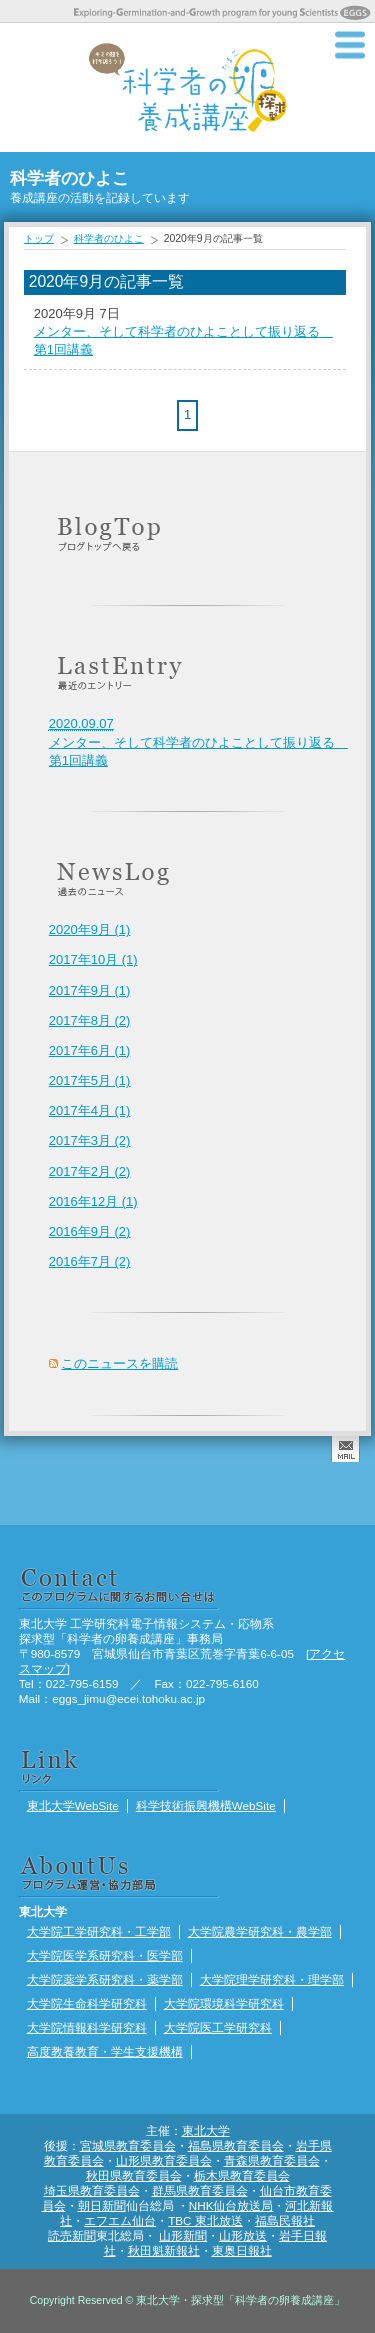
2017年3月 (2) (90, 1140)
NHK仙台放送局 (231, 2205)
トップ (39, 238)
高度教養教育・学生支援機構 (105, 2051)
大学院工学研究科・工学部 (99, 1931)
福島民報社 (285, 2220)
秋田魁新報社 (164, 2250)
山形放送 (243, 2235)
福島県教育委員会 (236, 2145)
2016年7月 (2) (90, 1261)
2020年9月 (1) (90, 929)
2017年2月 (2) (90, 1171)
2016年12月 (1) (93, 1201)
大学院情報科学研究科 (87, 2027)
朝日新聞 (102, 2205)
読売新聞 (72, 2235)
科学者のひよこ (109, 238)
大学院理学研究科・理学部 (272, 1979)
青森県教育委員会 (272, 2160)
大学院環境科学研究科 (224, 2003)
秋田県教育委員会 (134, 2175)
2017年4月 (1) (90, 1110)
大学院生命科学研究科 (87, 2003)
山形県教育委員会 (164, 2160)
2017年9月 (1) (90, 990)
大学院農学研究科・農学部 (260, 1931)
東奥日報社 (242, 2250)
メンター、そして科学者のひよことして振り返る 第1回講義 (198, 741)
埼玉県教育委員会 (92, 2190)
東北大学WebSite (73, 1805)
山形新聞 (183, 2235)
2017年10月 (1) (93, 959)
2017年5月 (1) (90, 1080)
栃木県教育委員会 (242, 2175)
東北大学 (206, 2130)
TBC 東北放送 (205, 2220)
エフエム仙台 (120, 2220)
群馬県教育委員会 (200, 2190)
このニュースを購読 (119, 1363)
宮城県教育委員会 (128, 2145)
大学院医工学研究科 (218, 2027)
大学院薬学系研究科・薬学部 (105, 1979)
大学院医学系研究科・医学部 (105, 1955)
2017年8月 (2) (90, 1020)
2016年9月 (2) (90, 1231)
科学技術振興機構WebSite (206, 1805)
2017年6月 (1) (90, 1050)
